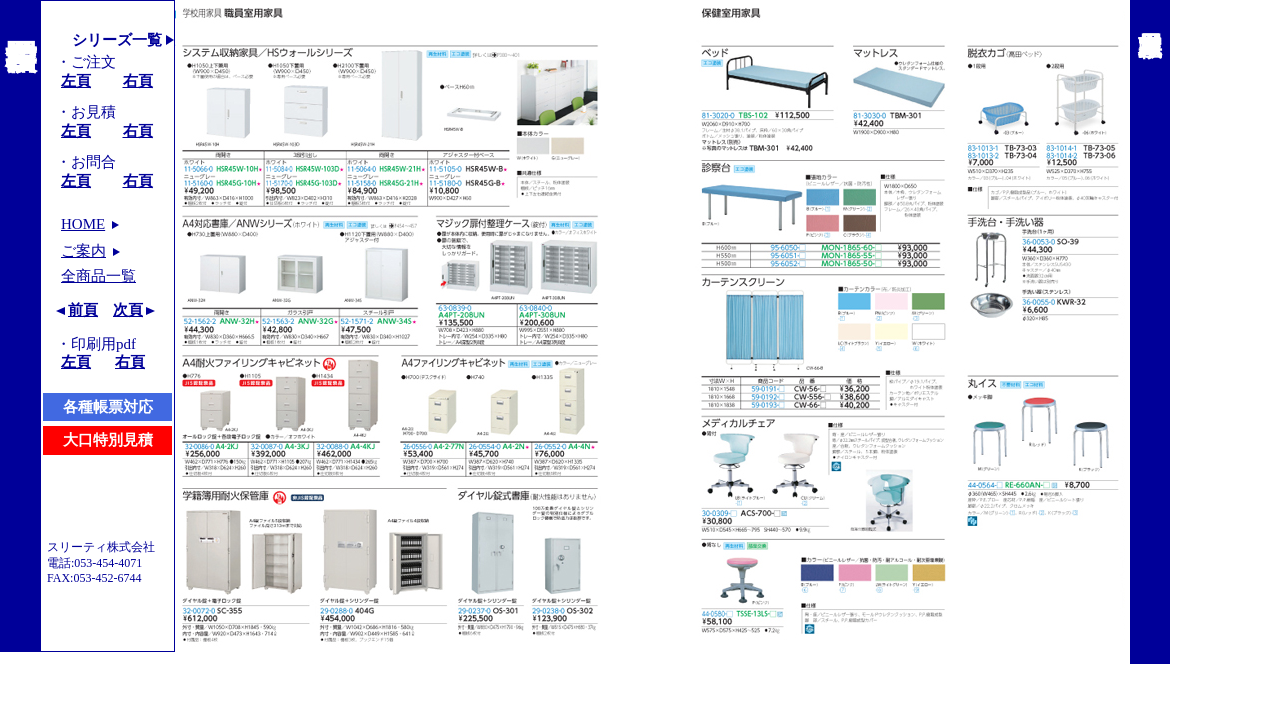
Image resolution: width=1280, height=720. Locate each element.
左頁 (76, 81)
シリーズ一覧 (117, 40)
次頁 (128, 310)
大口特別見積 (108, 440)
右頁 (138, 81)
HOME (83, 224)
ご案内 (83, 251)
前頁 (83, 310)
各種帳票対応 (108, 407)
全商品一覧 (98, 276)
